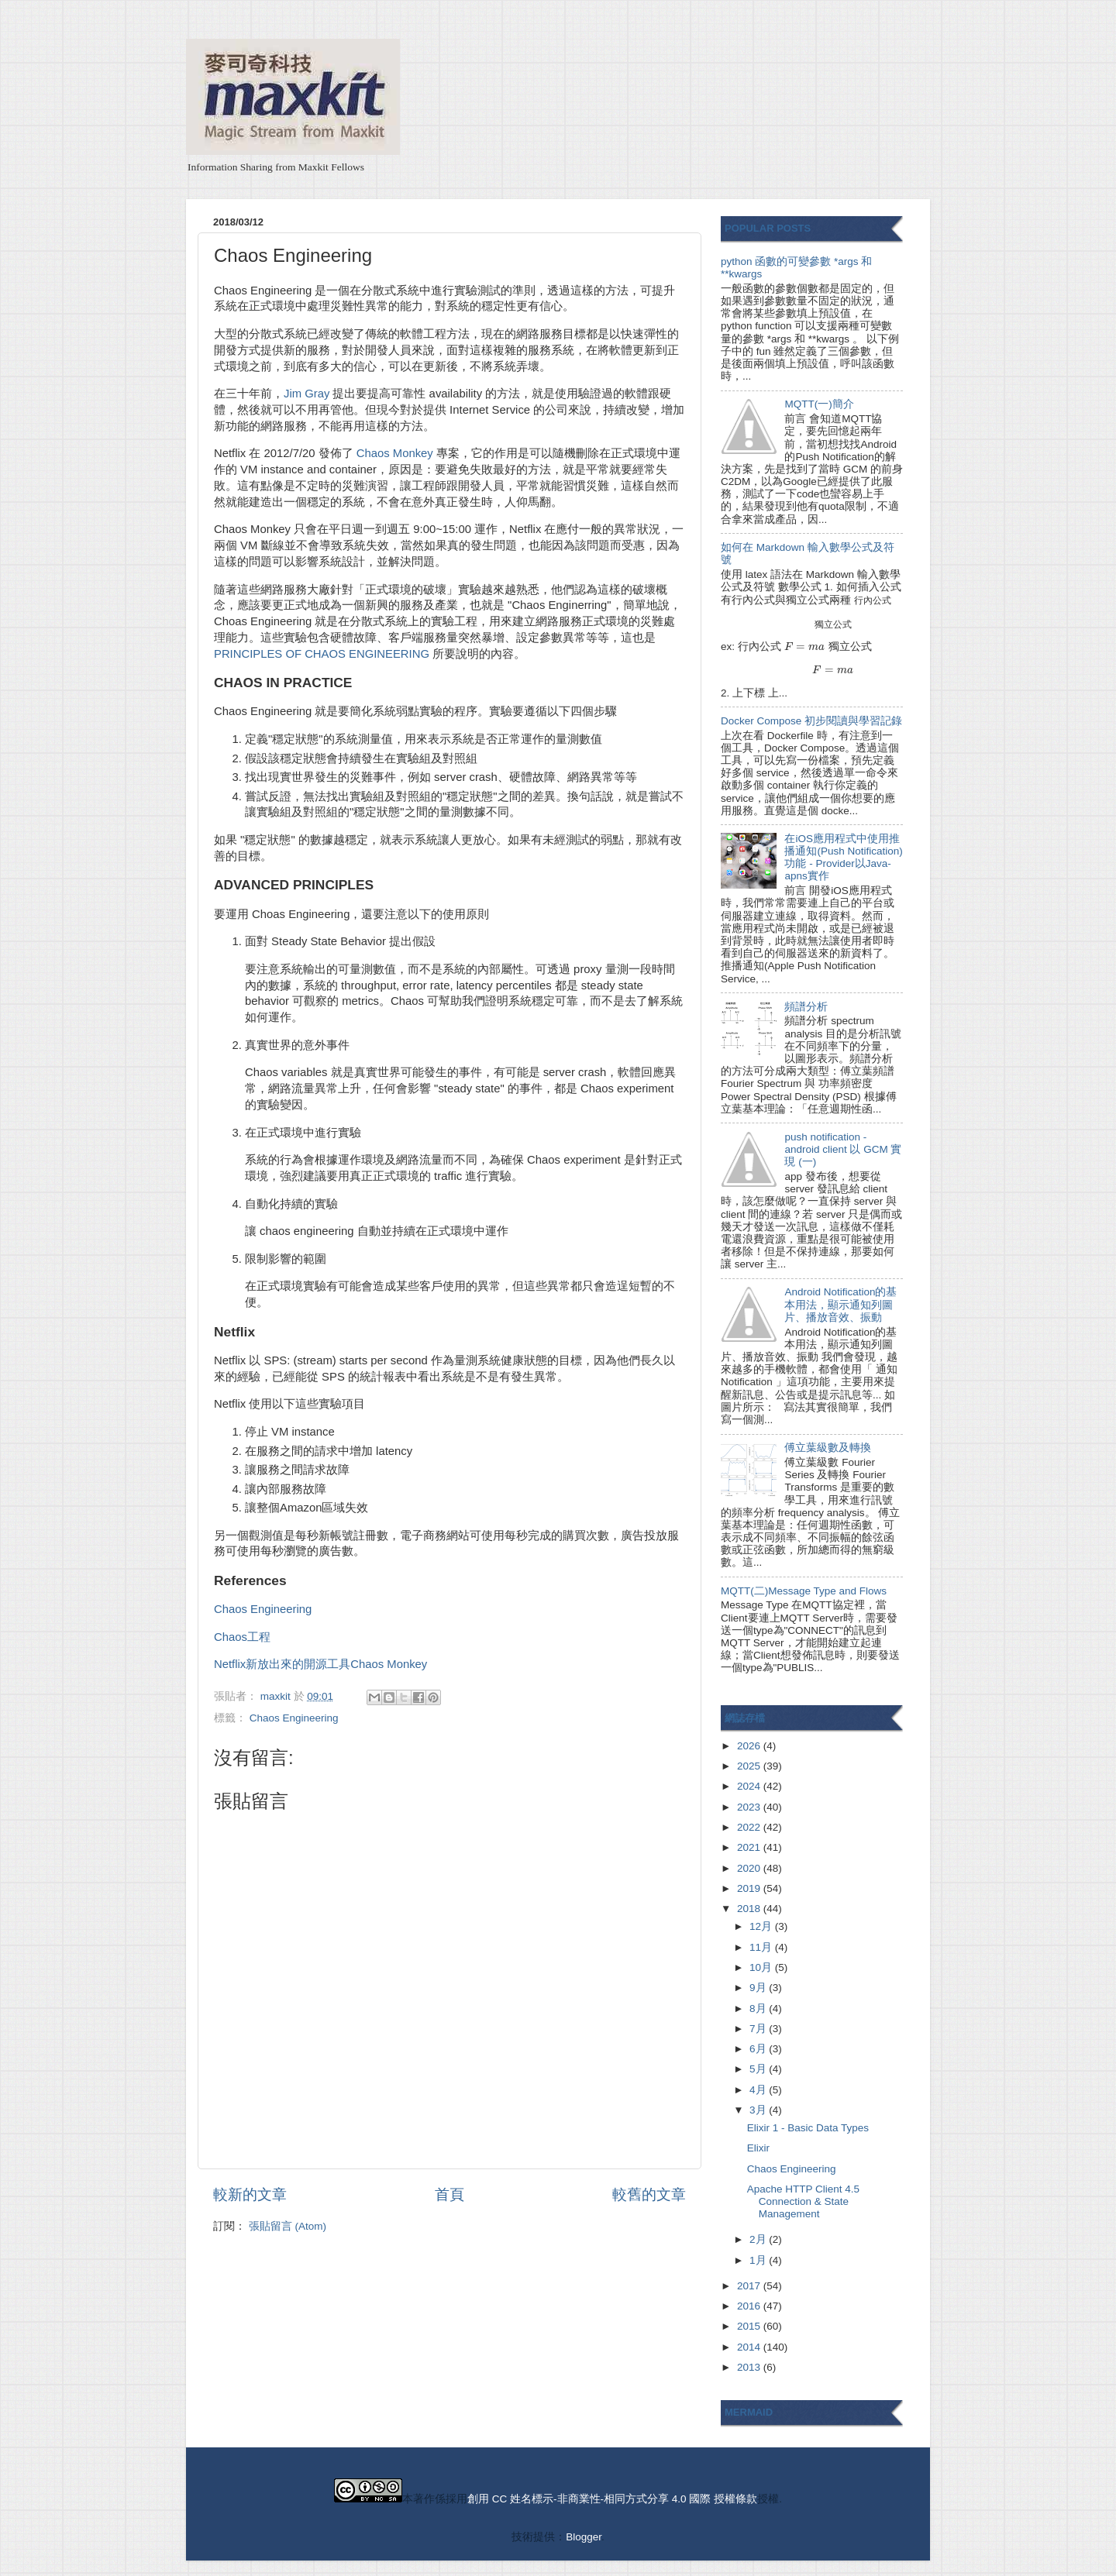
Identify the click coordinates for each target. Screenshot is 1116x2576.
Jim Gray (306, 393)
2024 (750, 1786)
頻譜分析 (806, 1007)
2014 (750, 2347)
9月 (759, 1987)
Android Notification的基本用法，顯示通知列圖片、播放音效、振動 (840, 1304)
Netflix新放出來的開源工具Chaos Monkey (320, 1664)
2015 (750, 2326)
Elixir (758, 2148)
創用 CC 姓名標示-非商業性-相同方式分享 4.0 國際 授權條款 (612, 2499)
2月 (759, 2239)
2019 (750, 1888)
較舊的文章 (649, 2194)
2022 (750, 1827)
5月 (759, 2069)
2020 (750, 1868)
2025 (750, 1766)
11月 (762, 1947)
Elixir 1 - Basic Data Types (808, 2128)
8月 (759, 2008)
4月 (759, 2090)
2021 (750, 1847)
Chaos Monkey (394, 453)
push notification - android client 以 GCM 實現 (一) (842, 1149)
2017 (750, 2286)
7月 (759, 2028)
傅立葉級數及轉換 (827, 1447)
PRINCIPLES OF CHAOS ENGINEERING (321, 654)
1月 (759, 2260)
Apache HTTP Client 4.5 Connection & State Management (803, 2201)
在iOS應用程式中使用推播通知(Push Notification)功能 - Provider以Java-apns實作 (843, 857)
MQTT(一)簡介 (818, 404)
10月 (762, 1967)
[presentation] (872, 600)
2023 (750, 1807)
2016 (750, 2306)
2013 (750, 2367)
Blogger (583, 2537)
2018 (750, 1908)
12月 (762, 1926)
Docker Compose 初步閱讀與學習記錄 (811, 721)
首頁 (449, 2194)
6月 (759, 2049)
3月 (759, 2110)
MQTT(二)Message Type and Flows (804, 1591)
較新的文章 (250, 2194)
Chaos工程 (242, 1637)
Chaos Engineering (263, 1609)
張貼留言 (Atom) (287, 2226)
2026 (750, 1746)
